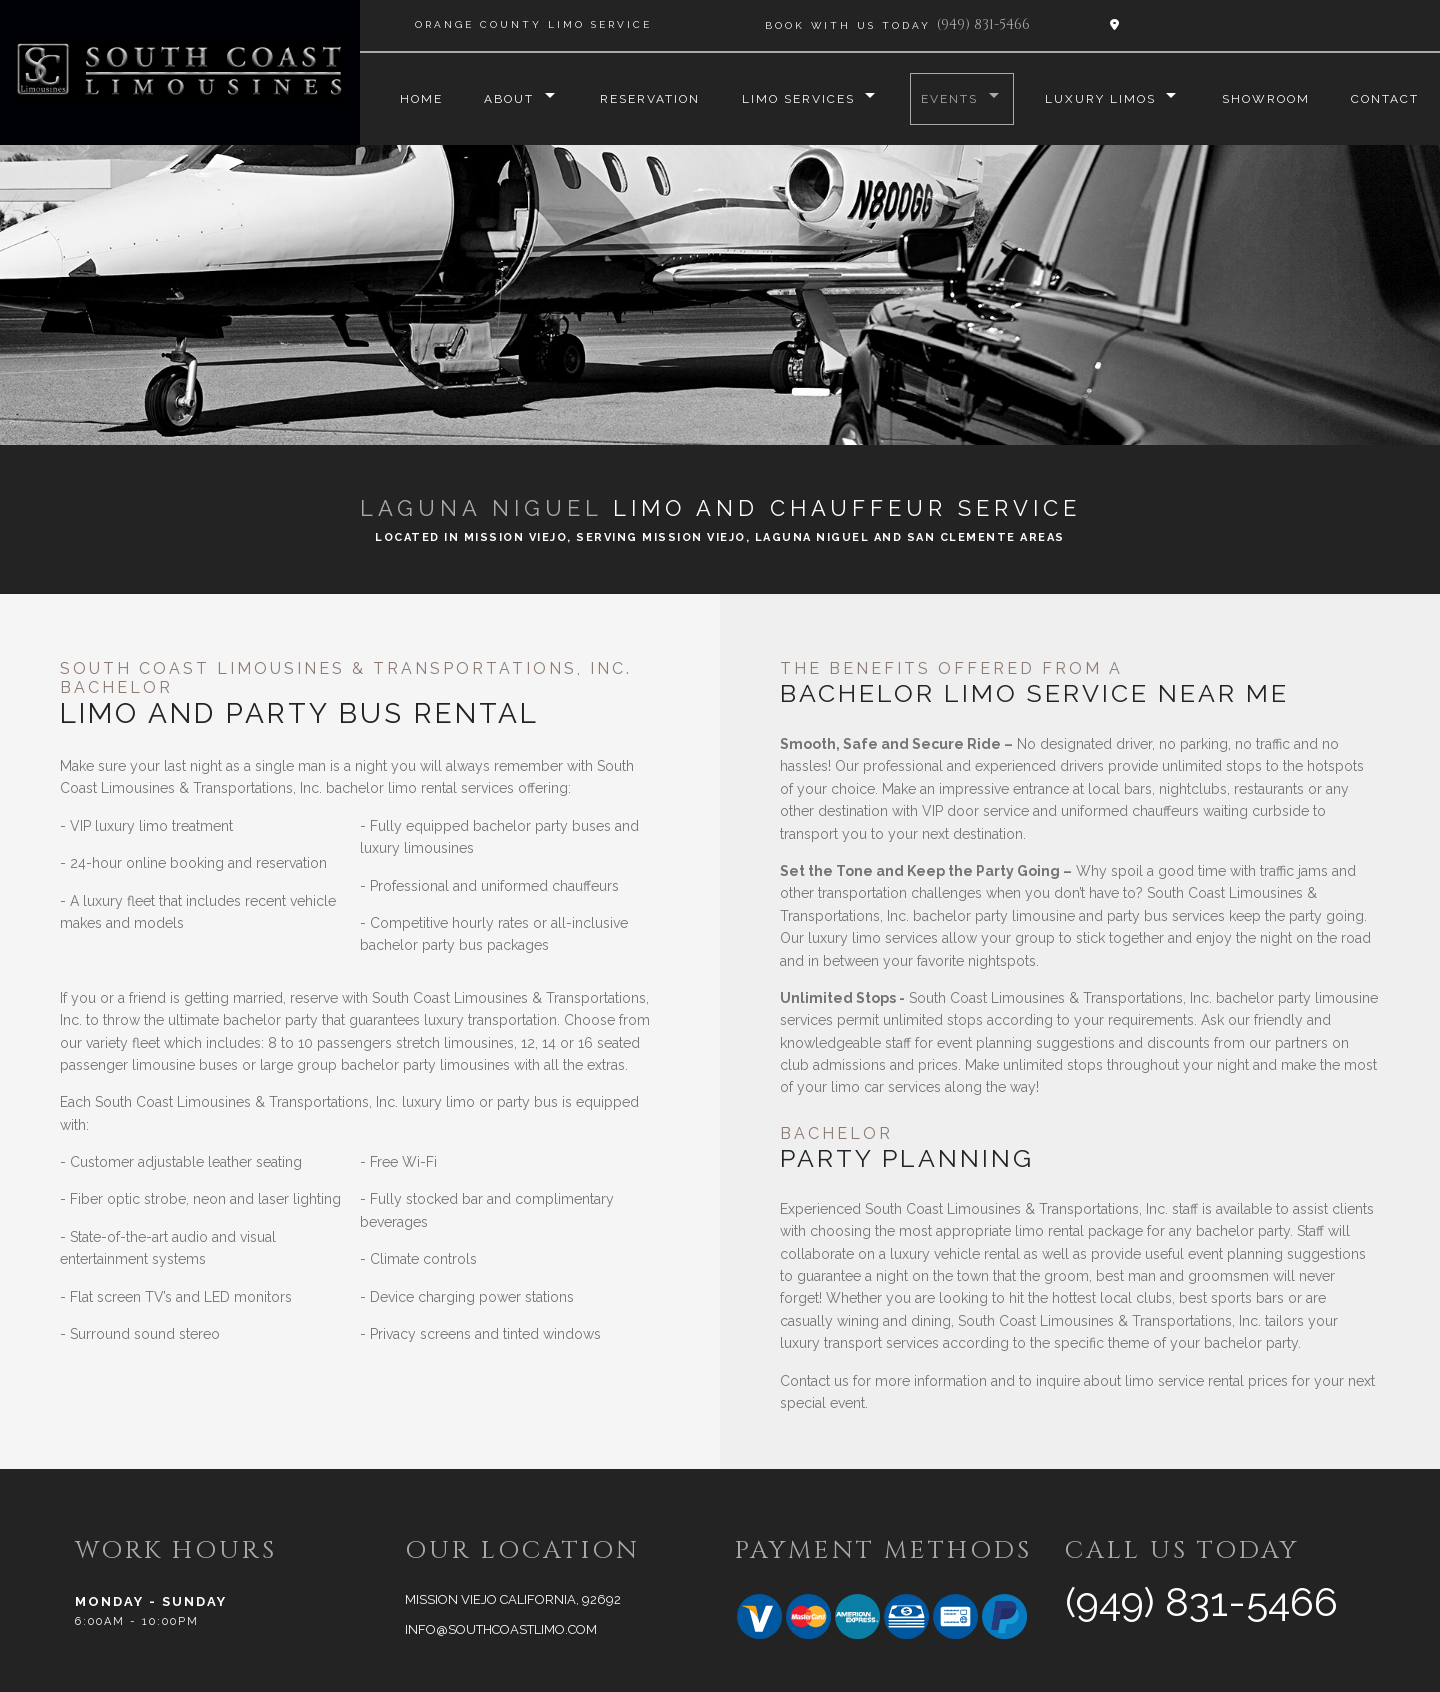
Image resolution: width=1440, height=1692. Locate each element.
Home (416, 99)
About (505, 99)
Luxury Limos (1098, 99)
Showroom (1265, 99)
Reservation (647, 99)
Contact (1385, 99)
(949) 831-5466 (983, 24)
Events (947, 99)
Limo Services (795, 99)
